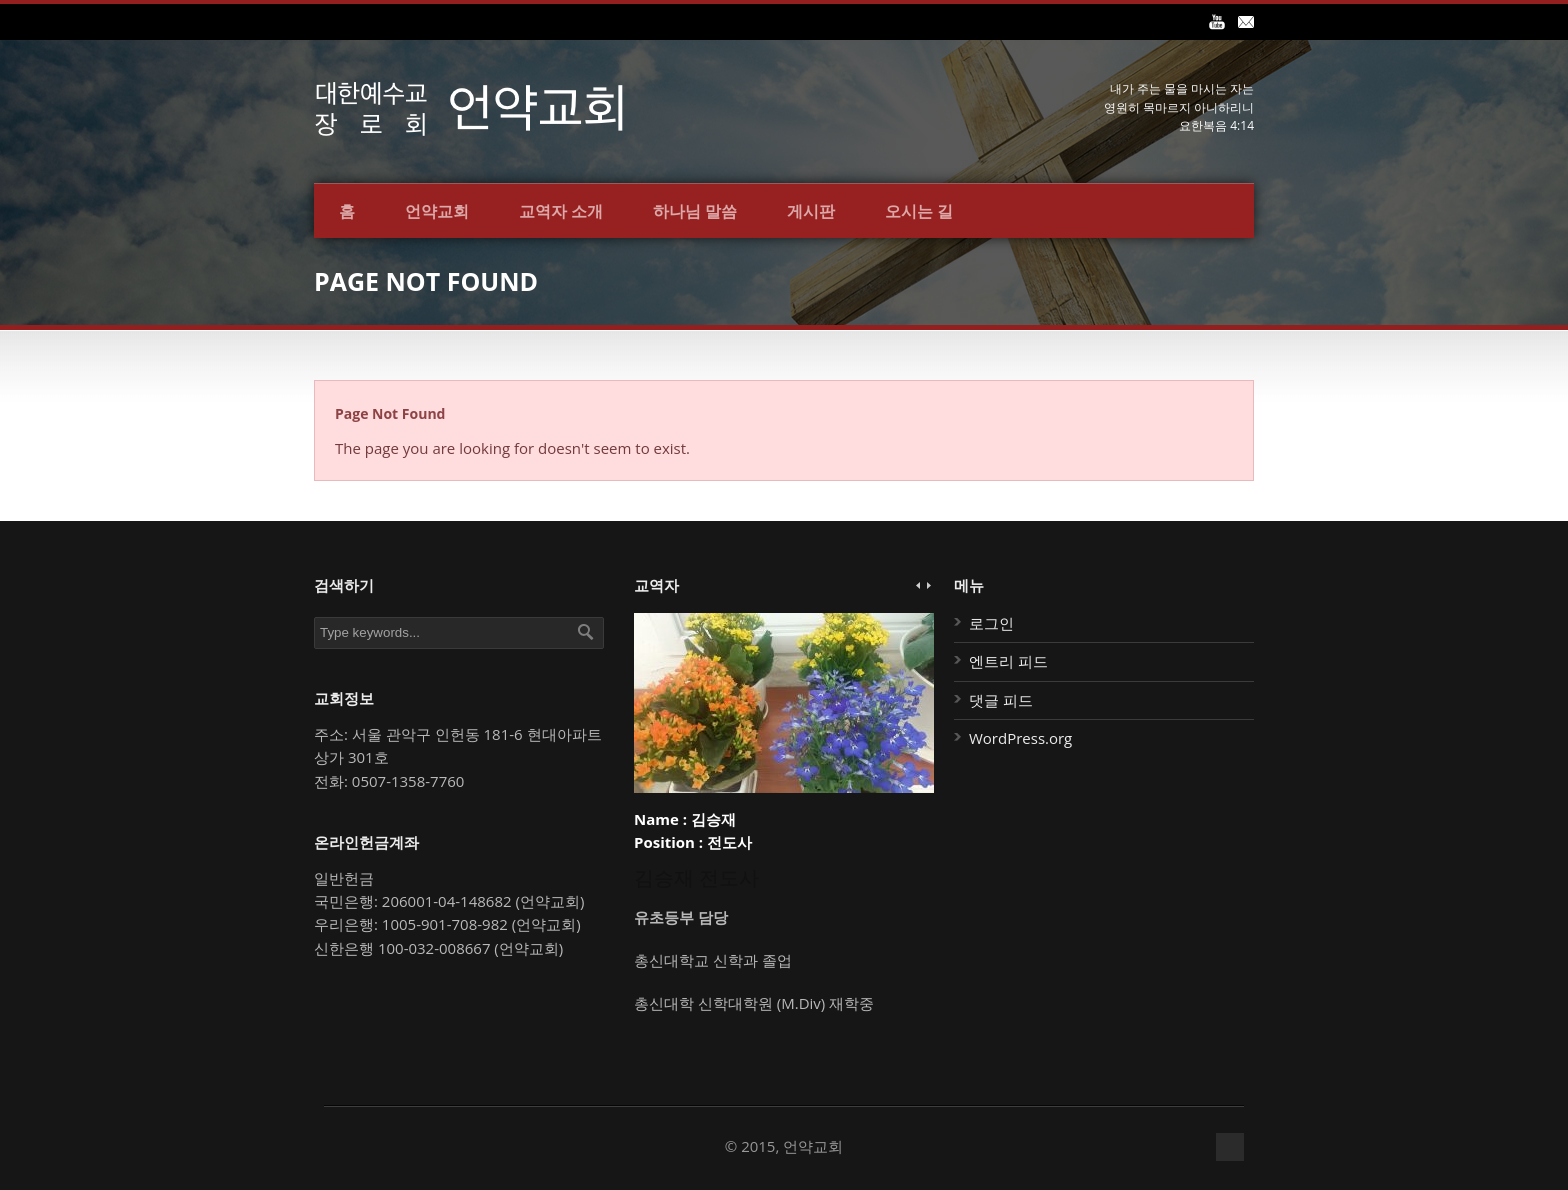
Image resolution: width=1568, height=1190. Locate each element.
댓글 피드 (1001, 700)
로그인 (991, 623)
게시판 (811, 211)
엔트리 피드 (1008, 661)
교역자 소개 (561, 211)
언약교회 (437, 211)
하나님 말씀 (695, 211)
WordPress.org (1020, 738)
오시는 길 (919, 211)
